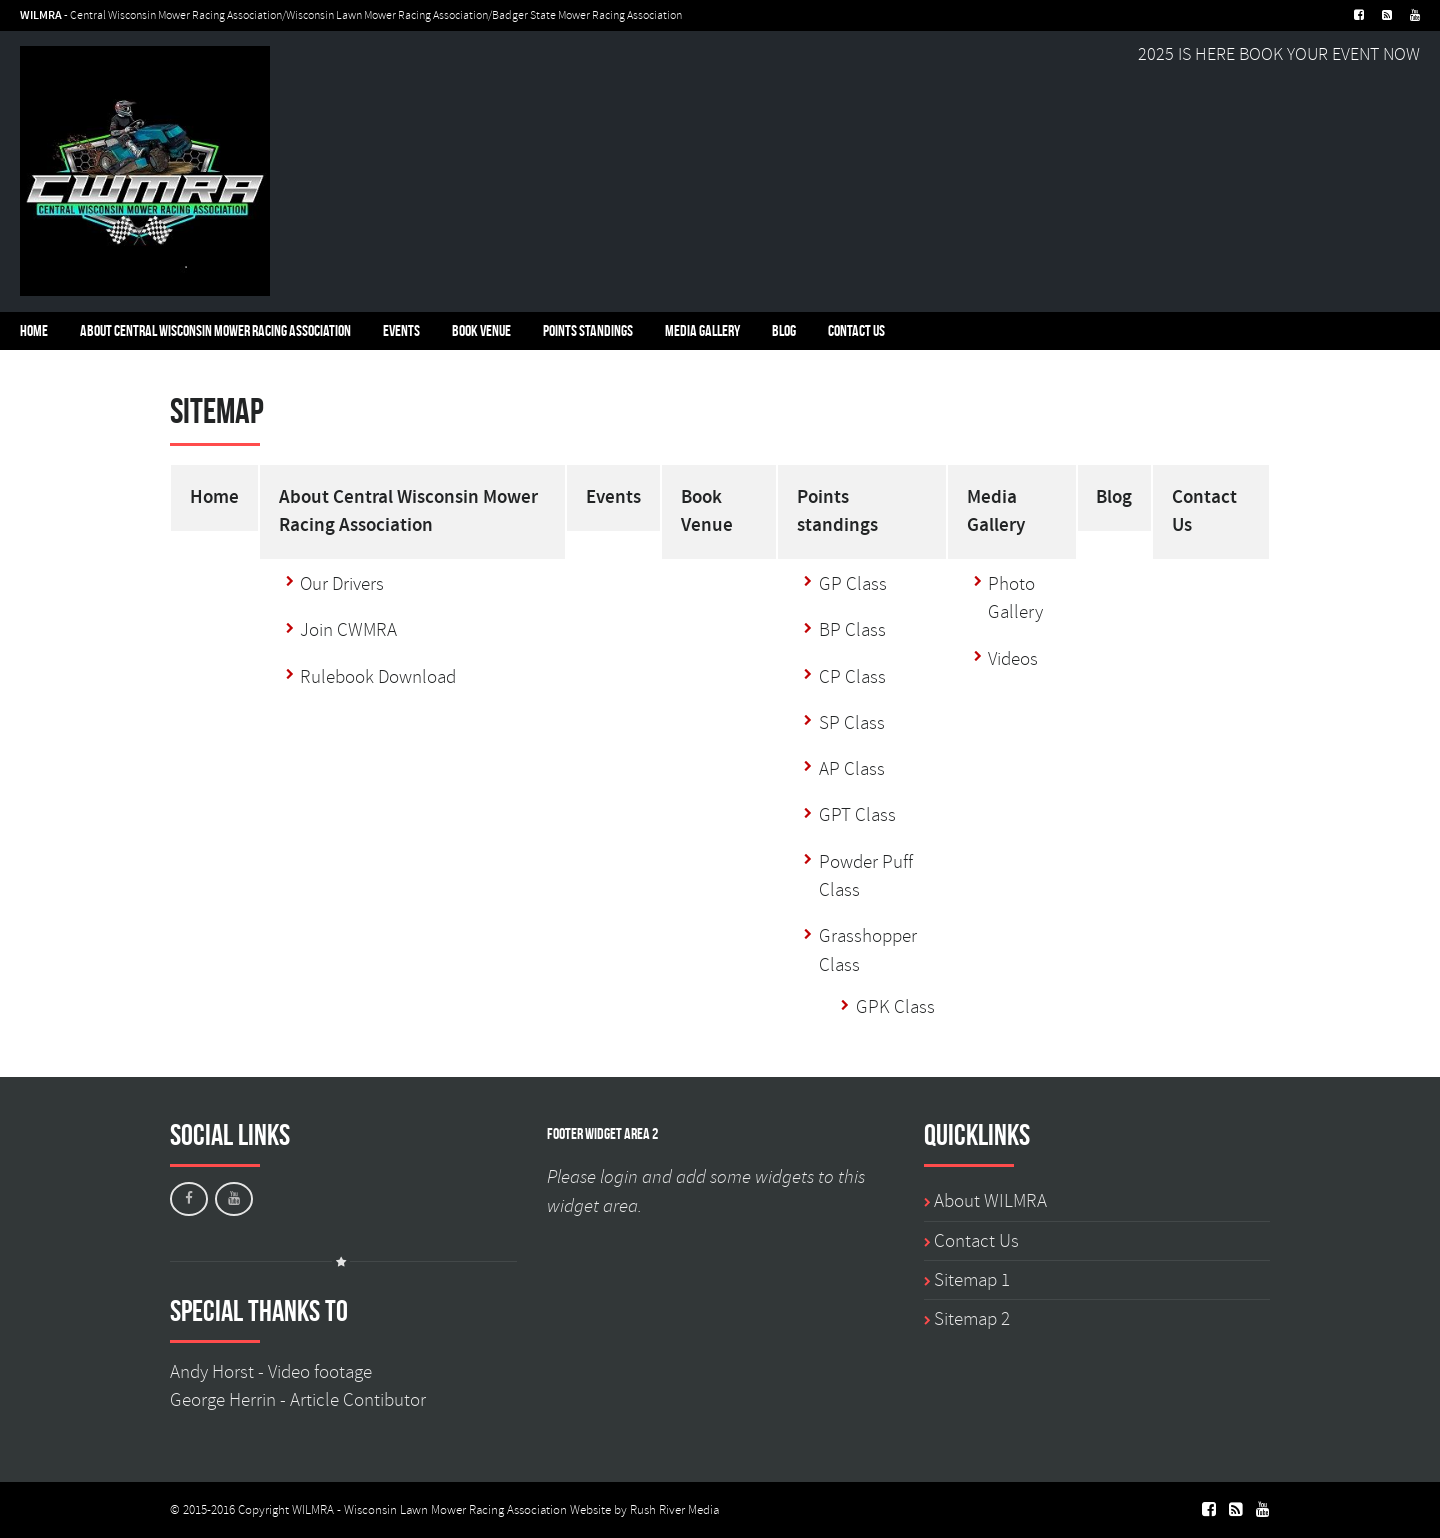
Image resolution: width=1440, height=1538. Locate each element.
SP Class (852, 723)
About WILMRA (990, 1201)
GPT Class (857, 815)
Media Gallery (702, 330)
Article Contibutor (358, 1400)
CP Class (852, 677)
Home (34, 330)
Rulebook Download (378, 677)
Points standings (588, 330)
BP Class (852, 630)
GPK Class (895, 1007)
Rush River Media (674, 1510)
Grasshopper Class (868, 950)
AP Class (852, 769)
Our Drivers (342, 584)
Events (401, 330)
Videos (1013, 659)
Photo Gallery (1015, 598)
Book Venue (481, 330)
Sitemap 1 (972, 1280)
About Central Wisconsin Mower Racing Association (215, 330)
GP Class (853, 584)
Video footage (320, 1372)
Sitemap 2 (972, 1319)
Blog (784, 330)
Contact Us (856, 330)
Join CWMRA (348, 630)
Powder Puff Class (866, 876)
